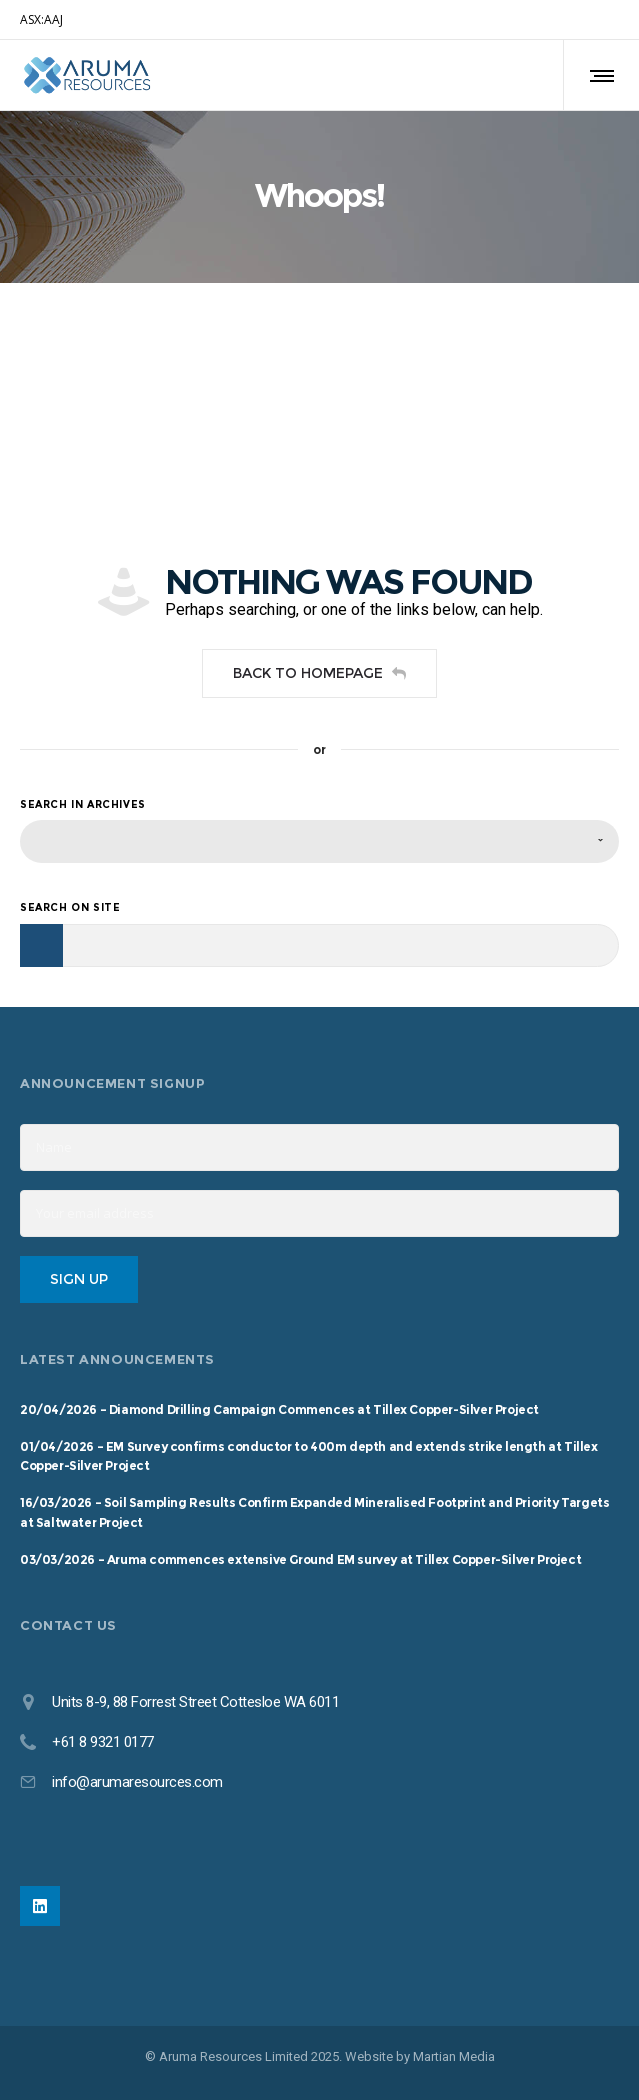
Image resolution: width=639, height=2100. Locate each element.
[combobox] (319, 841)
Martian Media (454, 2056)
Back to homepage (319, 673)
